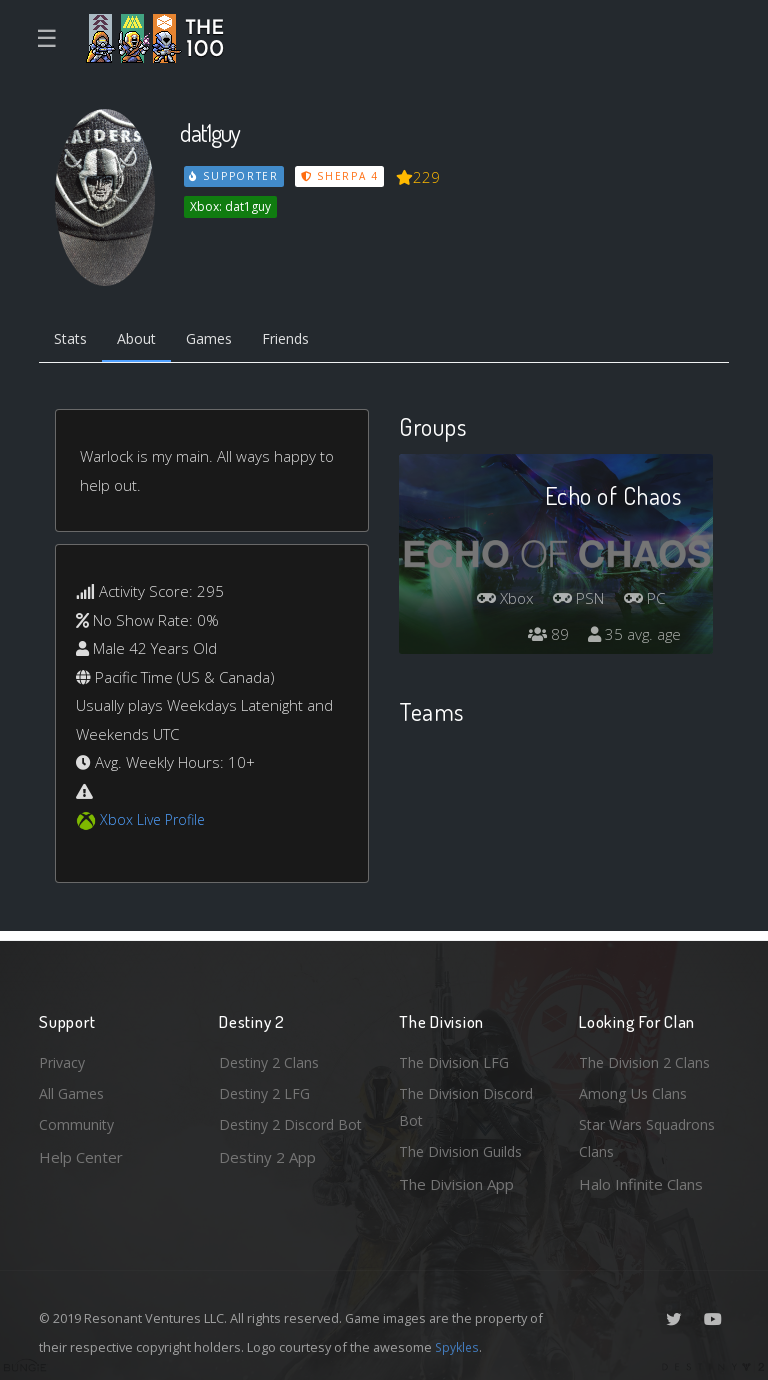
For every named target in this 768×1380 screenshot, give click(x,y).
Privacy (64, 1058)
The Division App (456, 1184)
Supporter (235, 176)
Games (220, 340)
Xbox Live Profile (155, 822)
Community (77, 1123)
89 (543, 636)
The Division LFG (456, 1058)
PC (643, 600)
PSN (573, 600)
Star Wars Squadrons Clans (651, 1137)
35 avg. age (632, 636)
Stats (73, 340)
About (143, 340)
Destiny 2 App (267, 1184)
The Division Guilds (464, 1151)
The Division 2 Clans (647, 1058)
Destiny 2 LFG (267, 1090)
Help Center (81, 1155)
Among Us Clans (634, 1090)
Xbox (495, 600)
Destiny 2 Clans (272, 1058)
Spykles (458, 1347)
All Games (73, 1090)
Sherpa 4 (342, 176)
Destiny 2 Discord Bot (280, 1137)
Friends (302, 340)
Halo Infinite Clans (641, 1184)
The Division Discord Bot (469, 1104)
